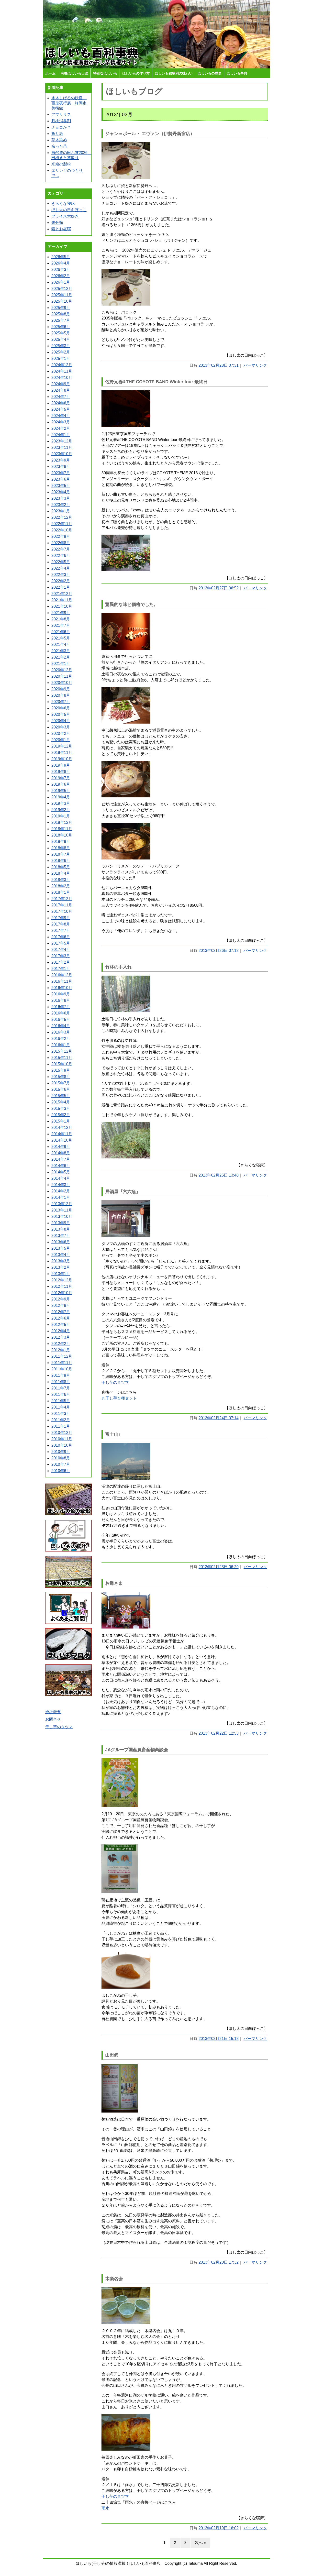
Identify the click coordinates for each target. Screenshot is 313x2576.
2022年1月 (60, 587)
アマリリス (61, 114)
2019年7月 (60, 778)
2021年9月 (60, 613)
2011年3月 (60, 1413)
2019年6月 (60, 784)
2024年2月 (60, 428)
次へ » (200, 2543)
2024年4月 (60, 416)
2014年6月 (60, 1166)
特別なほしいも (105, 73)
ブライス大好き (65, 216)
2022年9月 (60, 536)
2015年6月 (60, 1089)
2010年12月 (61, 1433)
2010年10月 (61, 1445)
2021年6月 (60, 632)
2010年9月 (60, 1452)
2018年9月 (60, 841)
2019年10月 (61, 759)
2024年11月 (61, 371)
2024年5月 (60, 409)
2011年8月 (60, 1382)
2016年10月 (61, 988)
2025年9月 (60, 308)
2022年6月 (60, 555)
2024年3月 (60, 422)
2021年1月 (60, 663)
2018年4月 (60, 873)
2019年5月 (60, 791)
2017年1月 (60, 969)
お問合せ (53, 1719)
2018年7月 (60, 854)
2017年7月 (60, 930)
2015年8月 (60, 1077)
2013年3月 (60, 1261)
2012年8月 (60, 1305)
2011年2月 (60, 1420)
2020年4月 (60, 721)
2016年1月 (60, 1045)
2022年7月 (60, 549)
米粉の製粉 (61, 164)
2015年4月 (60, 1102)
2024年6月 (60, 403)
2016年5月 (60, 1019)
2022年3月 (60, 574)
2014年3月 (60, 1185)
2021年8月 (60, 619)
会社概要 (53, 1712)
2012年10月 (61, 1293)
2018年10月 (61, 835)
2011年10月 (61, 1369)
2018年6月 (60, 861)
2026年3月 (60, 269)
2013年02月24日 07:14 (219, 1418)
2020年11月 (61, 676)
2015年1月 (60, 1121)
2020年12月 (61, 670)
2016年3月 (60, 1032)
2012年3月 (60, 1337)
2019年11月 (61, 752)
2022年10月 (61, 530)
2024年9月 (60, 384)
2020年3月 (60, 727)
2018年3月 (60, 880)
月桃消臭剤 (61, 121)
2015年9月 (60, 1070)
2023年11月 (61, 447)
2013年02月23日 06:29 (219, 1567)
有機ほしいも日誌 (74, 73)
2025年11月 (61, 295)
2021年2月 (60, 657)
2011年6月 (60, 1394)
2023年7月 (60, 473)
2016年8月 (60, 1000)
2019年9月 (60, 765)
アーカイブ (57, 246)
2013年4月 (60, 1255)
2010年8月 (60, 1458)
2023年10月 (61, 454)
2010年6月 (60, 1471)
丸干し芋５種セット (119, 1398)
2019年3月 (60, 803)
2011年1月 (60, 1426)
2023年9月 (60, 460)
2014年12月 (61, 1127)
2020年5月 (60, 714)
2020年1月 (60, 740)
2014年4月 (60, 1178)
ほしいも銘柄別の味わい (173, 73)
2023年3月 (60, 498)
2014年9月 (60, 1147)
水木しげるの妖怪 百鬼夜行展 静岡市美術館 (69, 103)
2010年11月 (61, 1439)
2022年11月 (61, 524)
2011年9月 (60, 1375)
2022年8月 (60, 543)
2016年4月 (60, 1026)
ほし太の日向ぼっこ (69, 210)
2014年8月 (60, 1153)
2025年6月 (60, 327)
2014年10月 (61, 1140)
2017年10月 (61, 911)
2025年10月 (61, 301)
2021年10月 (61, 606)
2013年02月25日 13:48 (219, 1175)
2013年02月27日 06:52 (219, 588)
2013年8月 (60, 1229)
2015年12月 (61, 1051)
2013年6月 (60, 1242)
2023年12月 (61, 441)
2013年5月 (60, 1248)
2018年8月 (60, 848)
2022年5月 (60, 562)
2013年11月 (61, 1210)
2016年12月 (61, 975)
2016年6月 (60, 1013)
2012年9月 (60, 1299)
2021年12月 (61, 594)
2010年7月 (60, 1464)
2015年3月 (60, 1108)
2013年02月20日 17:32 (219, 2262)
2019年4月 (60, 797)
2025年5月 (60, 333)
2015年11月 (61, 1058)
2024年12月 (61, 365)
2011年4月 (60, 1407)
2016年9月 (60, 994)
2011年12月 (61, 1356)
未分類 (57, 222)
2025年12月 (61, 288)
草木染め (59, 140)
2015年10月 (61, 1064)
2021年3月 (60, 651)
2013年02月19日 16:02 (219, 2528)
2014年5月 (60, 1172)
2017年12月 (61, 899)
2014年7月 (60, 1159)
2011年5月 (60, 1401)
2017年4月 (60, 949)
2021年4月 (60, 644)
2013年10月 (61, 1216)
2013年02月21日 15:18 (219, 2039)
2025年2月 (60, 352)
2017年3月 (60, 956)
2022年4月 (60, 568)
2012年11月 (61, 1286)
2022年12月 (61, 517)
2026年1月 (60, 282)
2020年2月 (60, 733)
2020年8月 (60, 695)
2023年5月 (60, 486)
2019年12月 (61, 746)
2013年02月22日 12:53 (219, 1733)
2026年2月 (60, 276)
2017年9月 (60, 918)
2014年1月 (60, 1197)
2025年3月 (60, 346)
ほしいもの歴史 (210, 73)
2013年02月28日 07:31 (219, 365)
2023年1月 (60, 511)
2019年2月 (60, 810)
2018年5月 (60, 867)
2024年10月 (61, 377)
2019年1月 (60, 816)
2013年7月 (60, 1235)
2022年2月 (60, 581)
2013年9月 (60, 1223)
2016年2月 (60, 1038)
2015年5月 (60, 1096)
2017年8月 (60, 924)
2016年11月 (61, 981)
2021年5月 (60, 638)
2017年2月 (60, 962)
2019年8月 (60, 772)
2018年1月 (60, 892)
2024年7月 (60, 397)
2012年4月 (60, 1331)
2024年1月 (60, 435)
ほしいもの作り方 (136, 73)
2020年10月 (61, 683)
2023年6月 (60, 479)
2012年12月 (61, 1280)
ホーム (50, 73)
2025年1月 (60, 358)
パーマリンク (255, 365)
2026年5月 (60, 257)
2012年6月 (60, 1318)
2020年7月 (60, 702)
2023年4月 (60, 492)
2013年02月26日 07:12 (219, 950)
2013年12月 (61, 1204)
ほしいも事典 (237, 73)
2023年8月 (60, 466)
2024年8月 (60, 390)
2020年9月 (60, 689)
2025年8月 (60, 314)
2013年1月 (60, 1274)
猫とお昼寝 (61, 229)
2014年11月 (61, 1134)
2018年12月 (61, 822)
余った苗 (59, 146)
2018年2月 (60, 886)
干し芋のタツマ (59, 1727)
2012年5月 (60, 1324)
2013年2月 (60, 1267)
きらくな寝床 (63, 203)
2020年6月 (60, 708)
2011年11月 (61, 1363)
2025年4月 (60, 339)
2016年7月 (60, 1007)
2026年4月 (60, 263)
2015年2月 (60, 1115)
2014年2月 (60, 1191)
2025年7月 (60, 320)
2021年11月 (61, 600)
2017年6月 (60, 937)
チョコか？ (61, 127)
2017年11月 (61, 905)
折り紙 (57, 134)
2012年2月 (60, 1344)
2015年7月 (60, 1083)
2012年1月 (60, 1350)
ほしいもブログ (134, 91)
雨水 (105, 2508)
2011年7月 (60, 1388)
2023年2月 (60, 505)
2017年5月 (60, 943)
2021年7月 (60, 625)
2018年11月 (61, 829)
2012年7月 (60, 1312)
